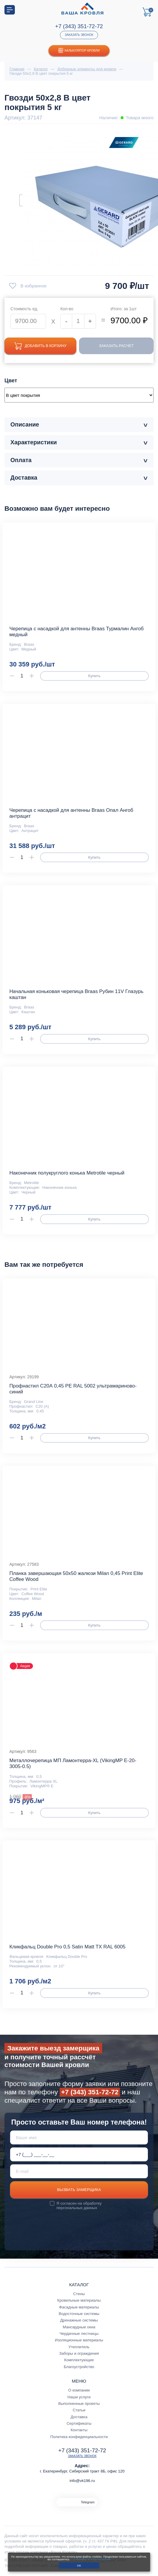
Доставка (79, 2417)
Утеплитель (79, 2347)
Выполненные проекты (79, 2404)
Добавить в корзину (42, 346)
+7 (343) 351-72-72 (79, 26)
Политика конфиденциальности (79, 2437)
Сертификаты (79, 2423)
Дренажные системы (79, 2321)
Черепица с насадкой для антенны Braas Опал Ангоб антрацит (71, 813)
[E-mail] (79, 2172)
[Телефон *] (79, 2155)
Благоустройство (79, 2367)
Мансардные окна (79, 2327)
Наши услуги (79, 2397)
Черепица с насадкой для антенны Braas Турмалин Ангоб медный (76, 632)
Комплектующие (79, 2360)
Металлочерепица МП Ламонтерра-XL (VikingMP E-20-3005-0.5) (72, 1764)
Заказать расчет (118, 346)
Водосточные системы (79, 2314)
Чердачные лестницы (78, 2334)
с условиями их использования (90, 2559)
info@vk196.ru (82, 2481)
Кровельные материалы (79, 2301)
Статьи (79, 2410)
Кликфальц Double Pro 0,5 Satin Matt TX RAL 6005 (67, 1947)
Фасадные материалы (79, 2307)
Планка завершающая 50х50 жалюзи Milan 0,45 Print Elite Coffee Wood (76, 1576)
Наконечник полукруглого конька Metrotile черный (66, 1173)
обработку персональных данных (79, 2205)
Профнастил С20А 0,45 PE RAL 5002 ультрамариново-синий (73, 1389)
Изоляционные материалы (79, 2340)
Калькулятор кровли (79, 50)
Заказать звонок (79, 34)
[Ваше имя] (79, 2138)
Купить (94, 676)
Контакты (79, 2430)
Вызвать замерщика (79, 2190)
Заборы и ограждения (79, 2353)
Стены (79, 2294)
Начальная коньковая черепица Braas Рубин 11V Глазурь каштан (76, 994)
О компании (79, 2391)
